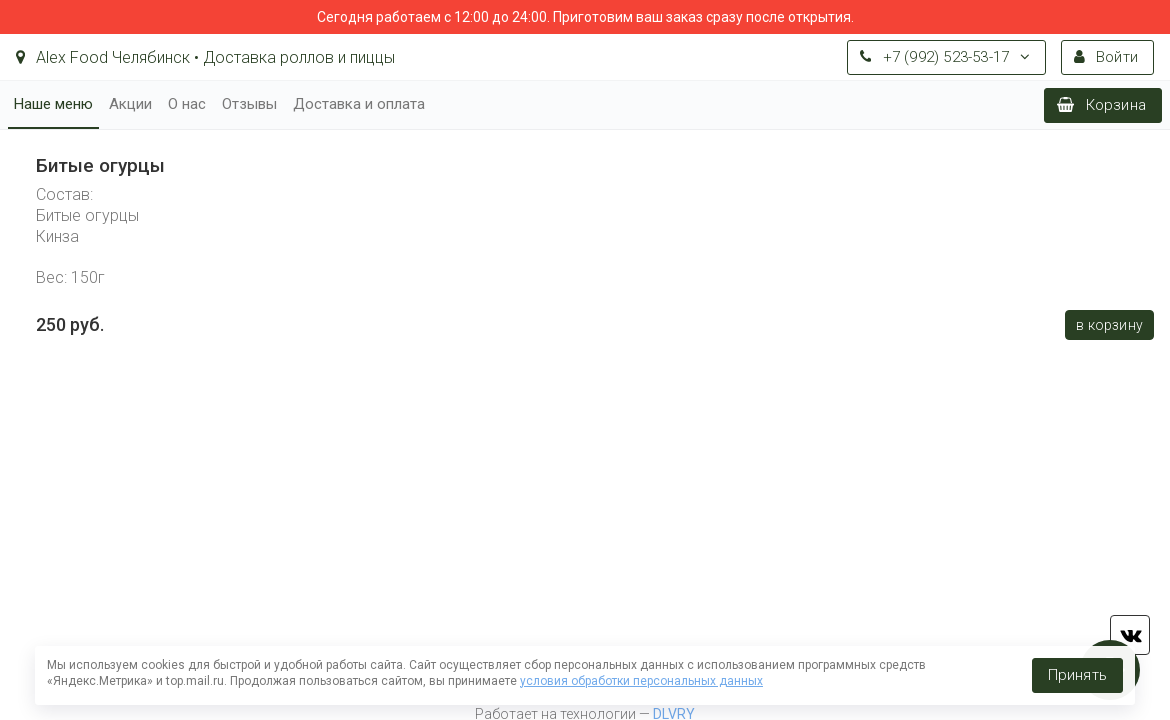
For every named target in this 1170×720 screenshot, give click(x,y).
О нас (187, 104)
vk (1130, 635)
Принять (1077, 675)
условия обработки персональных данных (641, 681)
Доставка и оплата (359, 104)
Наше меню (53, 104)
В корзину (1109, 325)
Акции (130, 104)
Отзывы (249, 104)
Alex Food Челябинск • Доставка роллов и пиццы (205, 57)
